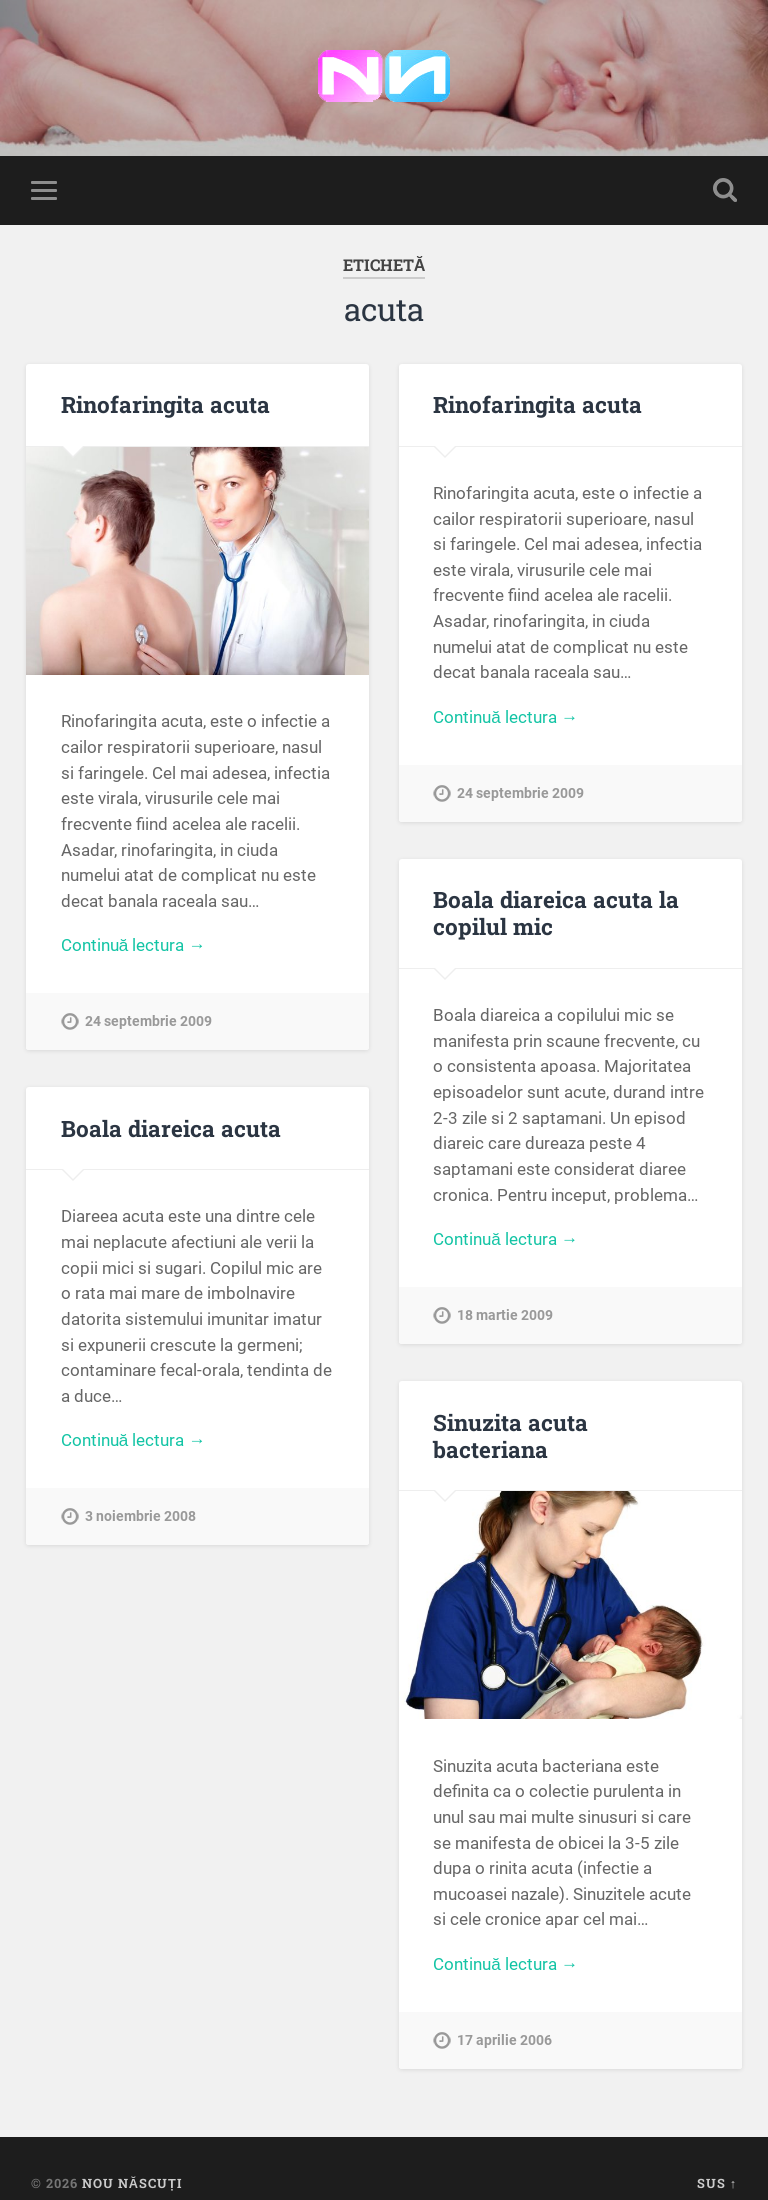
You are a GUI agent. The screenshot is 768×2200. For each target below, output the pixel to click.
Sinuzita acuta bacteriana (510, 1435)
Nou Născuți (132, 2183)
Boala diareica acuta (171, 1128)
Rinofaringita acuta (165, 404)
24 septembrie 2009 (148, 1021)
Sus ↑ (717, 2183)
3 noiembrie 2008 (140, 1516)
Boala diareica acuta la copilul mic (556, 912)
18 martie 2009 (505, 1315)
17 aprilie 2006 (504, 2040)
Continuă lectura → (133, 945)
